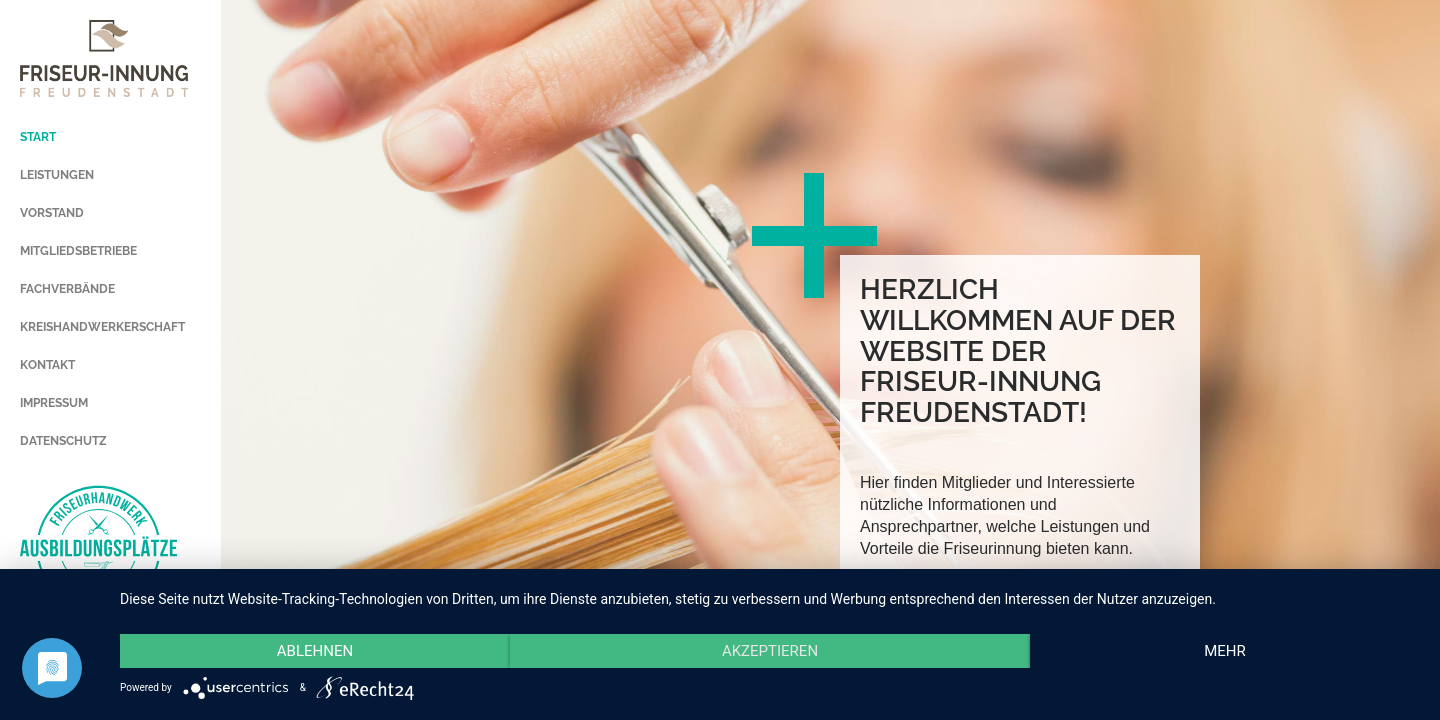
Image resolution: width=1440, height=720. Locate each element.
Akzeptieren (770, 651)
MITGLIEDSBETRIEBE (78, 251)
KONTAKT (47, 365)
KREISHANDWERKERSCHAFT (102, 327)
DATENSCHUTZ (63, 441)
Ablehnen (315, 651)
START (38, 137)
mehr (1225, 651)
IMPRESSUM (54, 403)
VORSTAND (52, 213)
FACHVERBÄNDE (67, 289)
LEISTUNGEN (57, 175)
